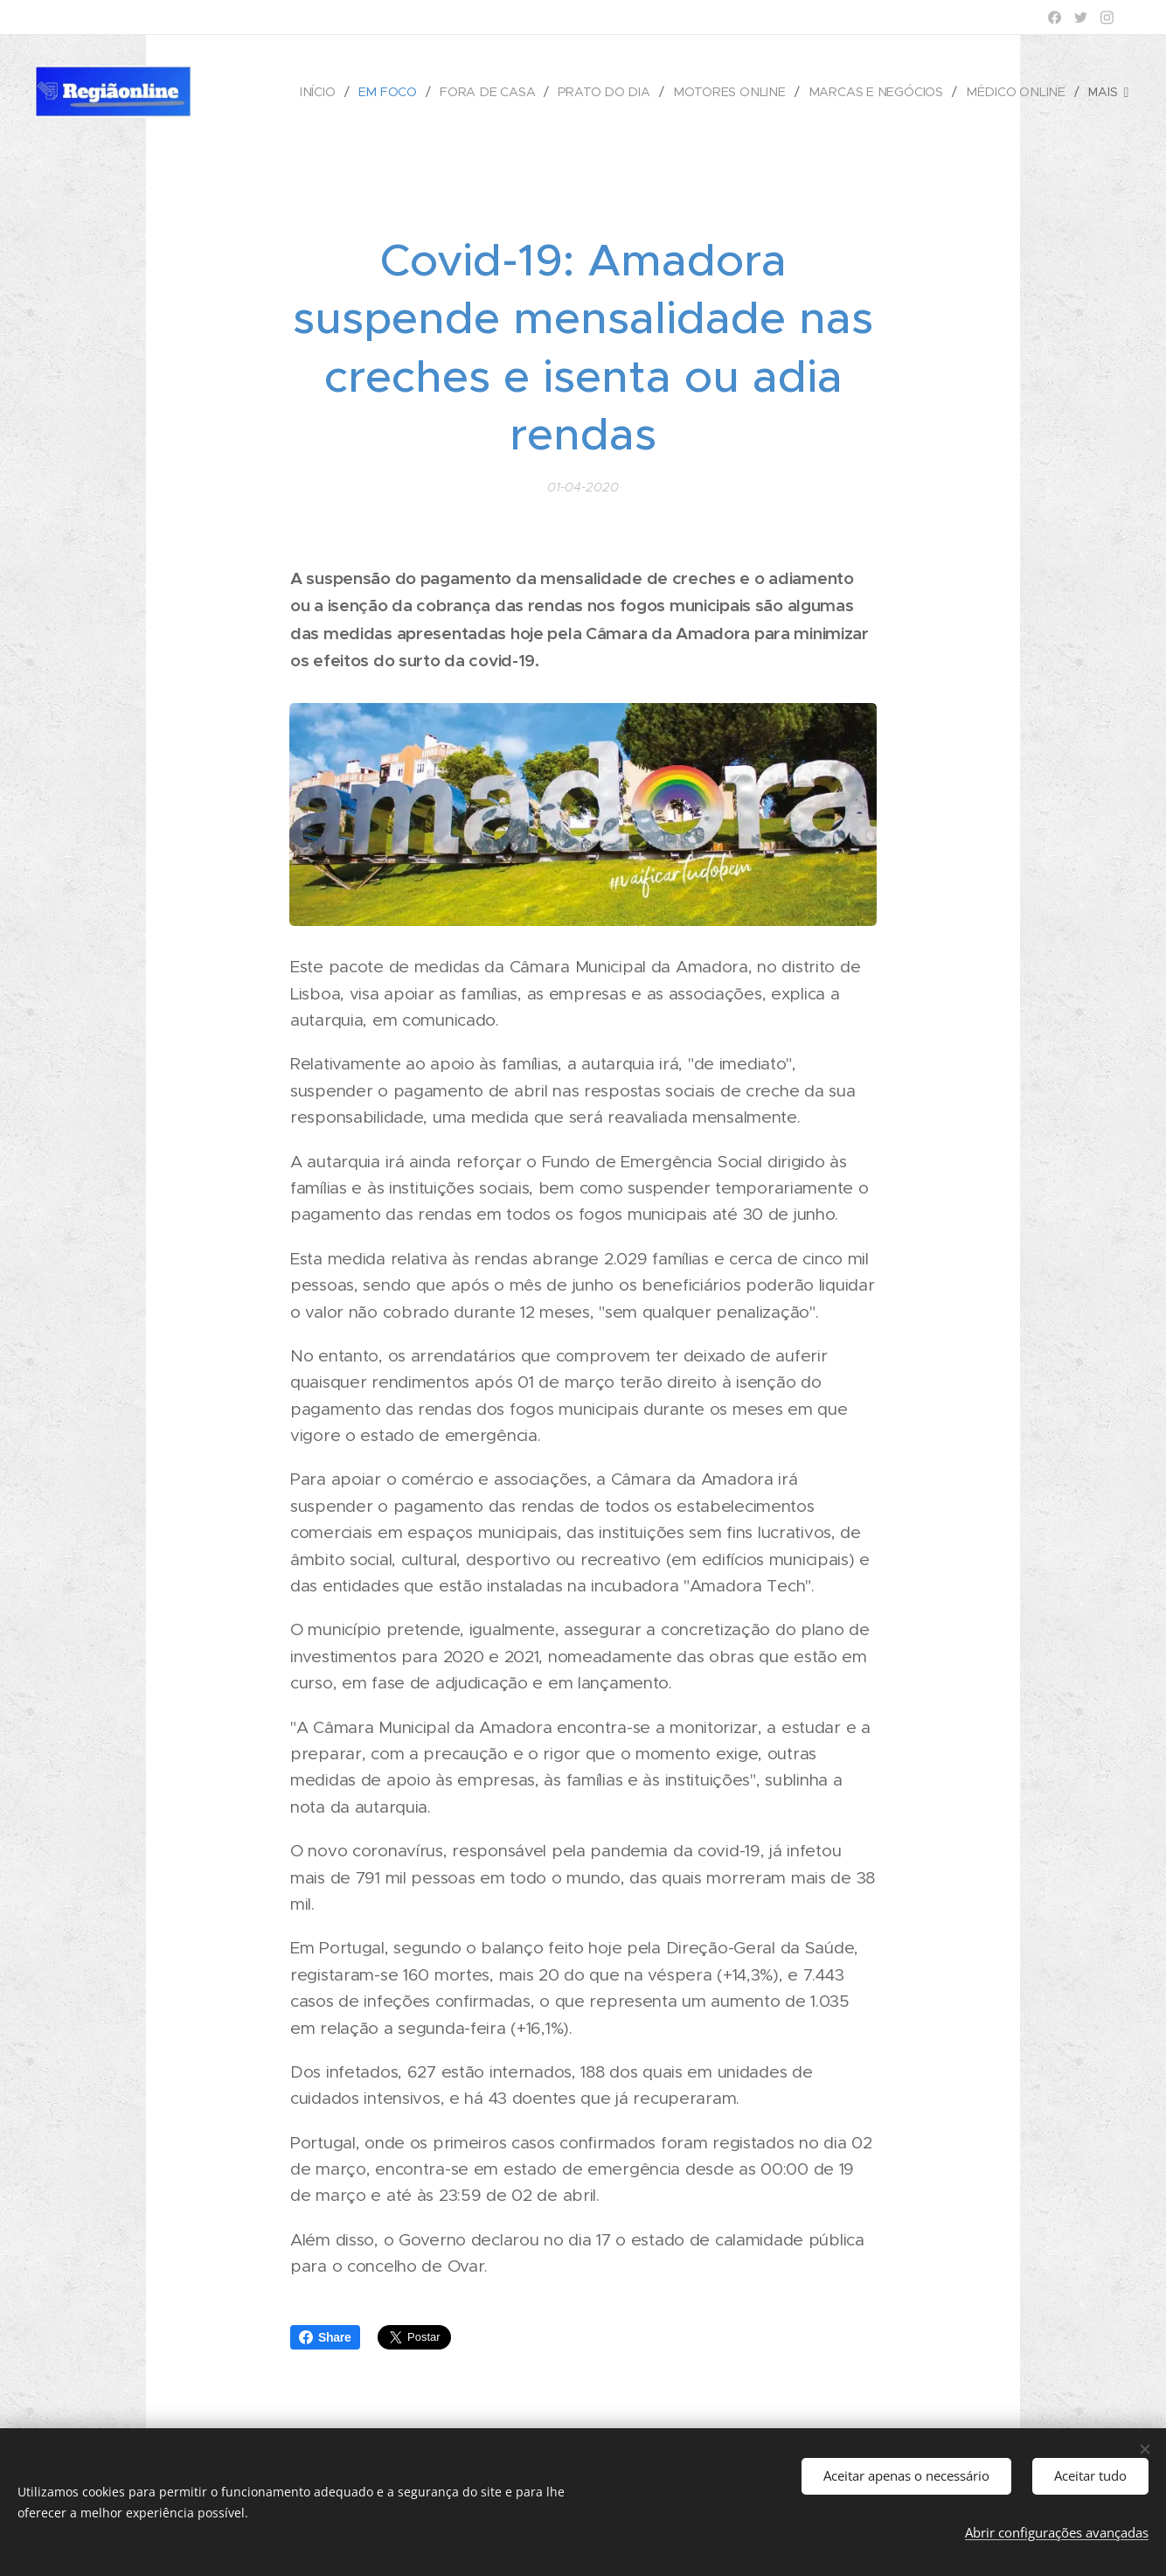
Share (325, 2337)
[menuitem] (332, 92)
